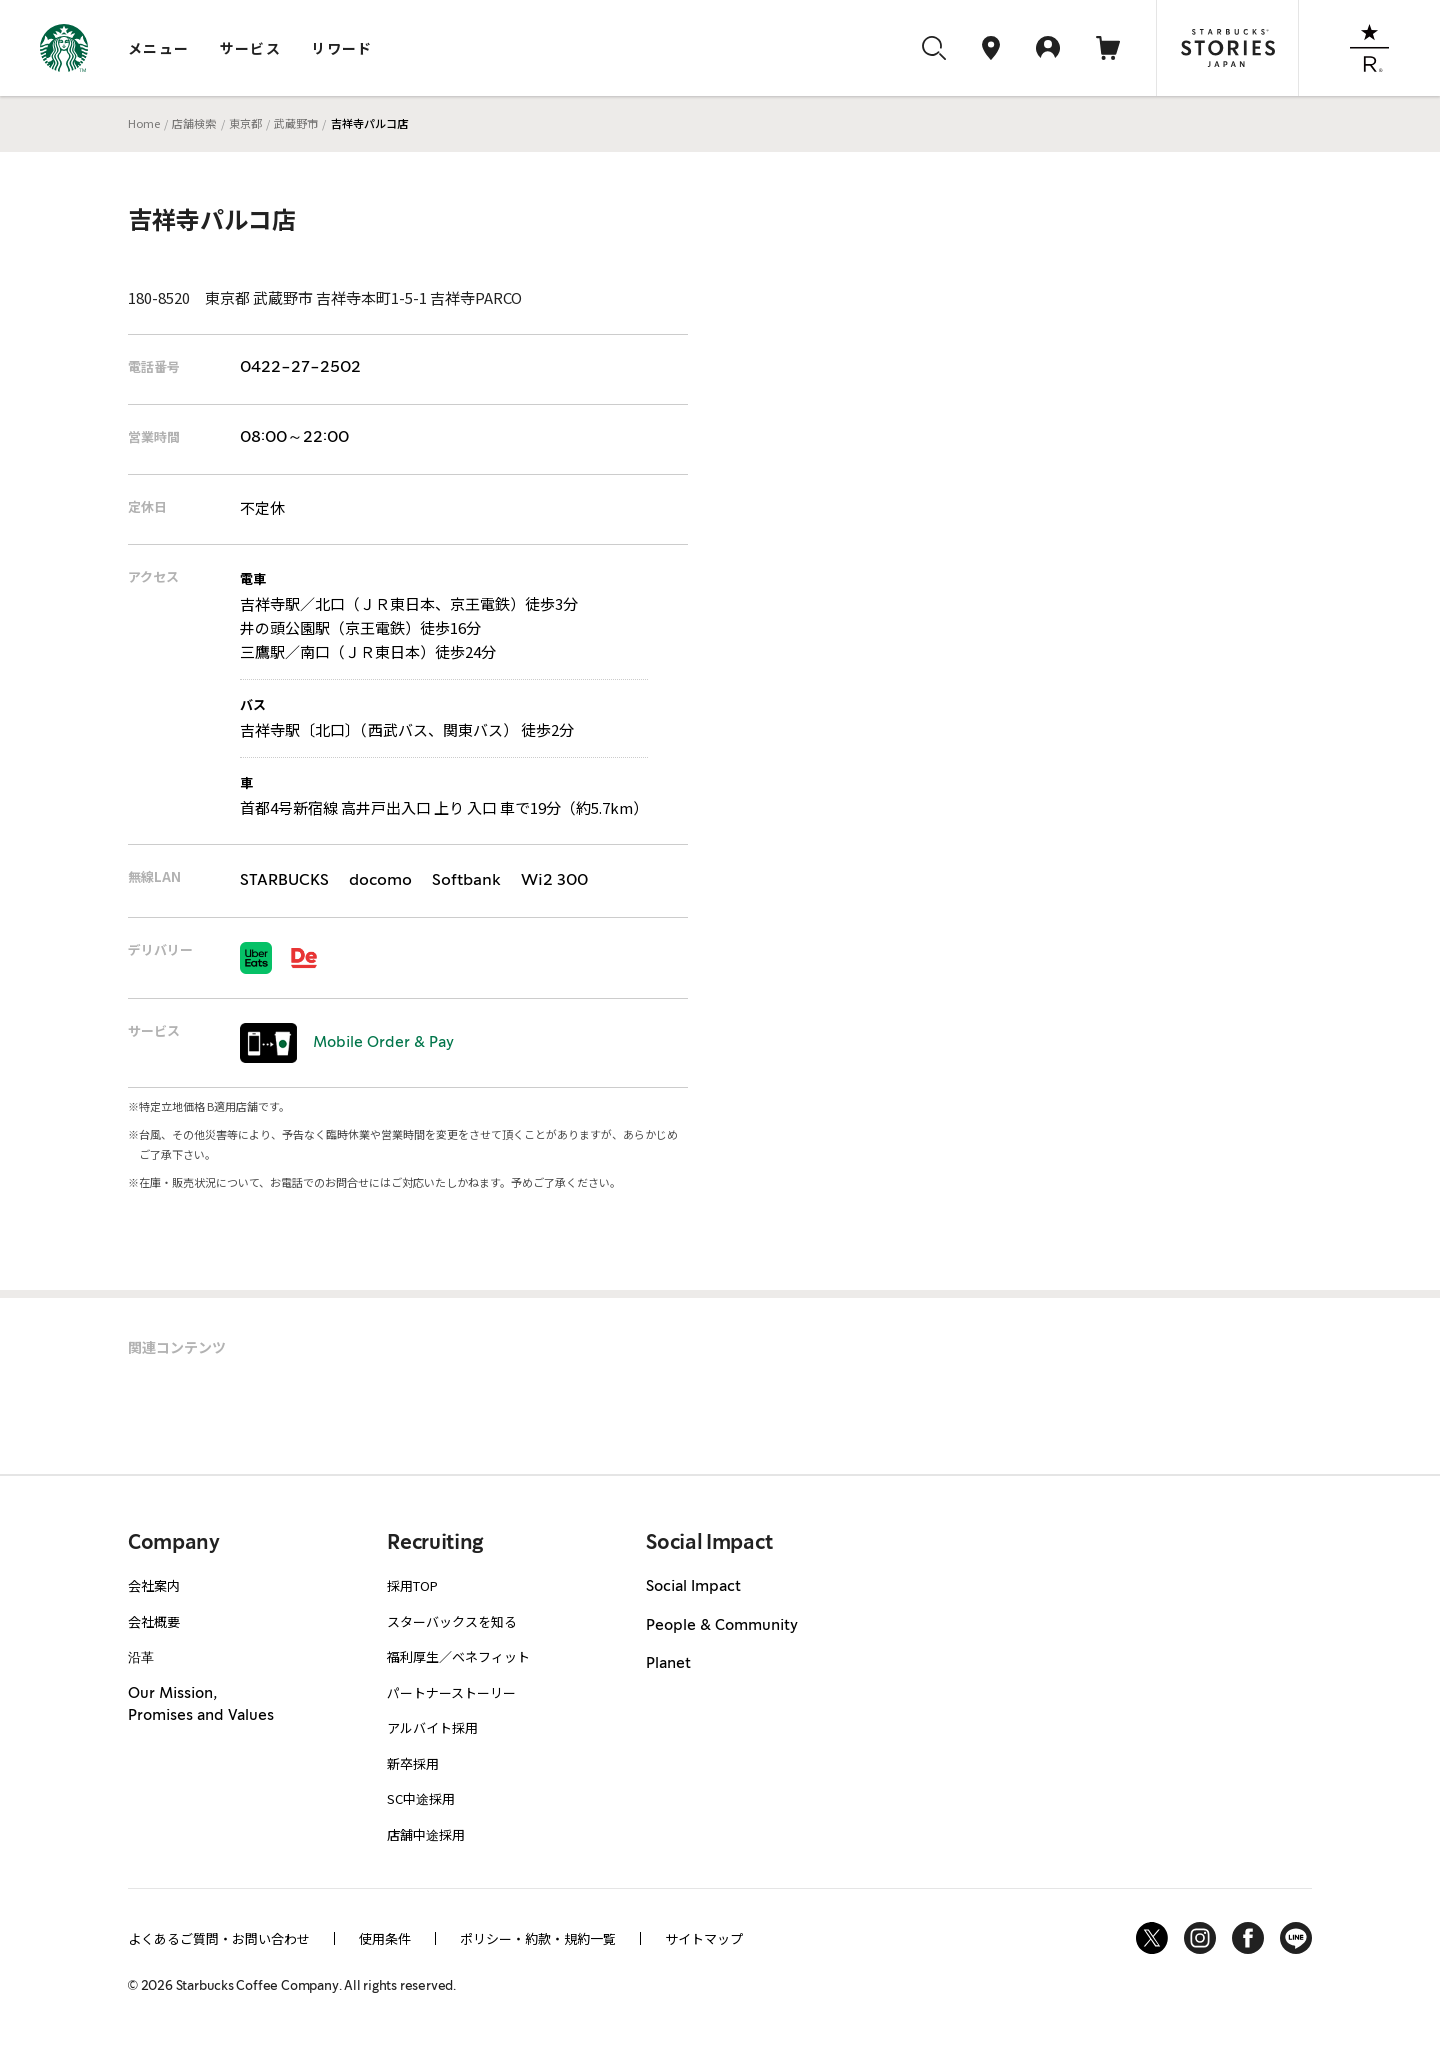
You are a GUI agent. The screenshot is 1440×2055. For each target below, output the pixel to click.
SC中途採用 (421, 1798)
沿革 (141, 1656)
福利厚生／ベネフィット (458, 1656)
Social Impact (693, 1587)
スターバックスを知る (452, 1621)
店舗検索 (194, 123)
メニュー (159, 48)
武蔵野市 (296, 123)
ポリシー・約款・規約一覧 (538, 1938)
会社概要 (154, 1621)
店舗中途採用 (426, 1834)
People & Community (722, 1626)
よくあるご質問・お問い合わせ (219, 1938)
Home (144, 123)
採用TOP (412, 1585)
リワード (342, 48)
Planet (668, 1664)
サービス (251, 48)
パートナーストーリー (451, 1692)
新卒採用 (413, 1763)
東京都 (245, 123)
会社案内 (154, 1585)
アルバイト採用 (432, 1727)
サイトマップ (704, 1938)
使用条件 (385, 1938)
